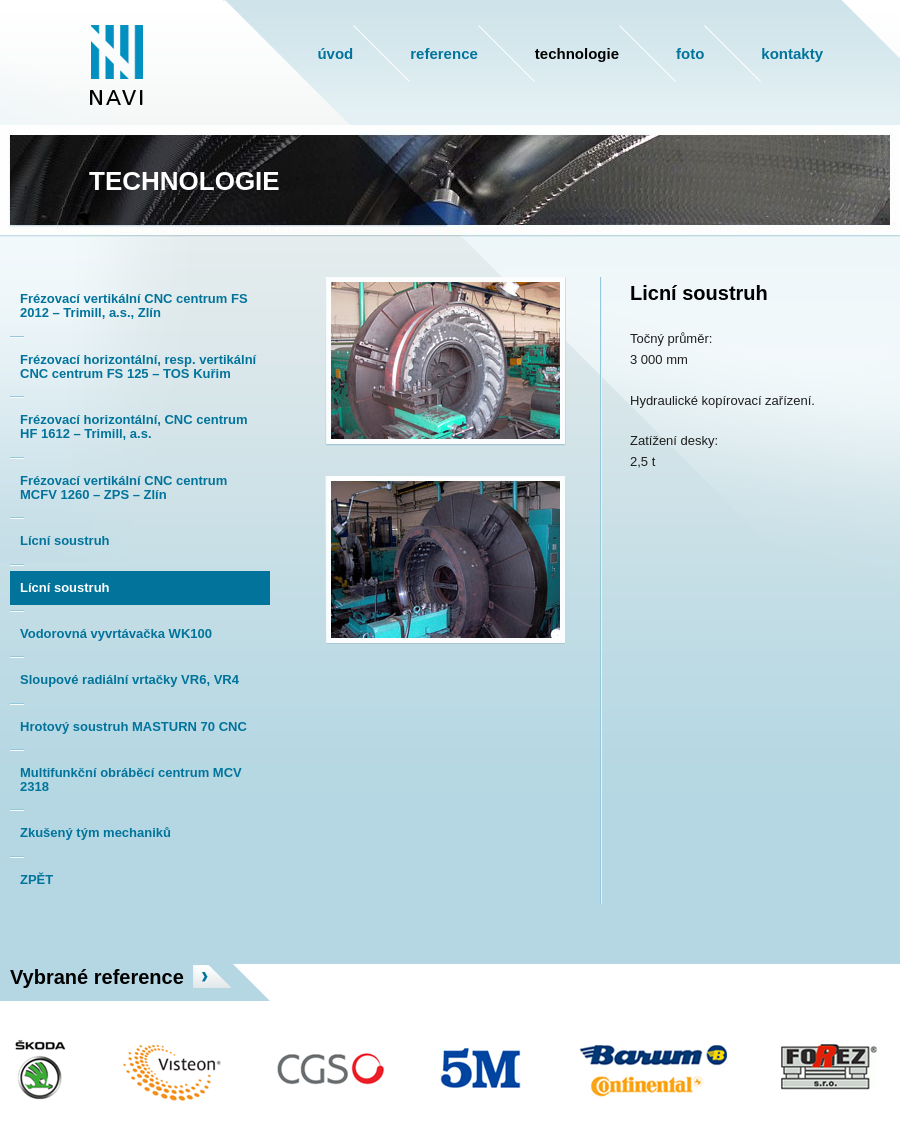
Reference (444, 53)
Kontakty (792, 53)
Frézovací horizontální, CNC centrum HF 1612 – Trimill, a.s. (134, 426)
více (212, 977)
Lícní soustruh (65, 540)
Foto (690, 53)
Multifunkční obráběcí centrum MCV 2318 (131, 779)
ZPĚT (36, 879)
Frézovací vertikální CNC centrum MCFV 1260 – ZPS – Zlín (123, 487)
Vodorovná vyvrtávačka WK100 (116, 633)
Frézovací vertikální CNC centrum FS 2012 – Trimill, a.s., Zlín (134, 305)
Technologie (577, 53)
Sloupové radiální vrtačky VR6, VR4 (129, 679)
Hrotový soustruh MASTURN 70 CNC (133, 726)
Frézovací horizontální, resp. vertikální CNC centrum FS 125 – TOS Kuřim (138, 366)
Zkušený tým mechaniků (95, 832)
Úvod (335, 53)
